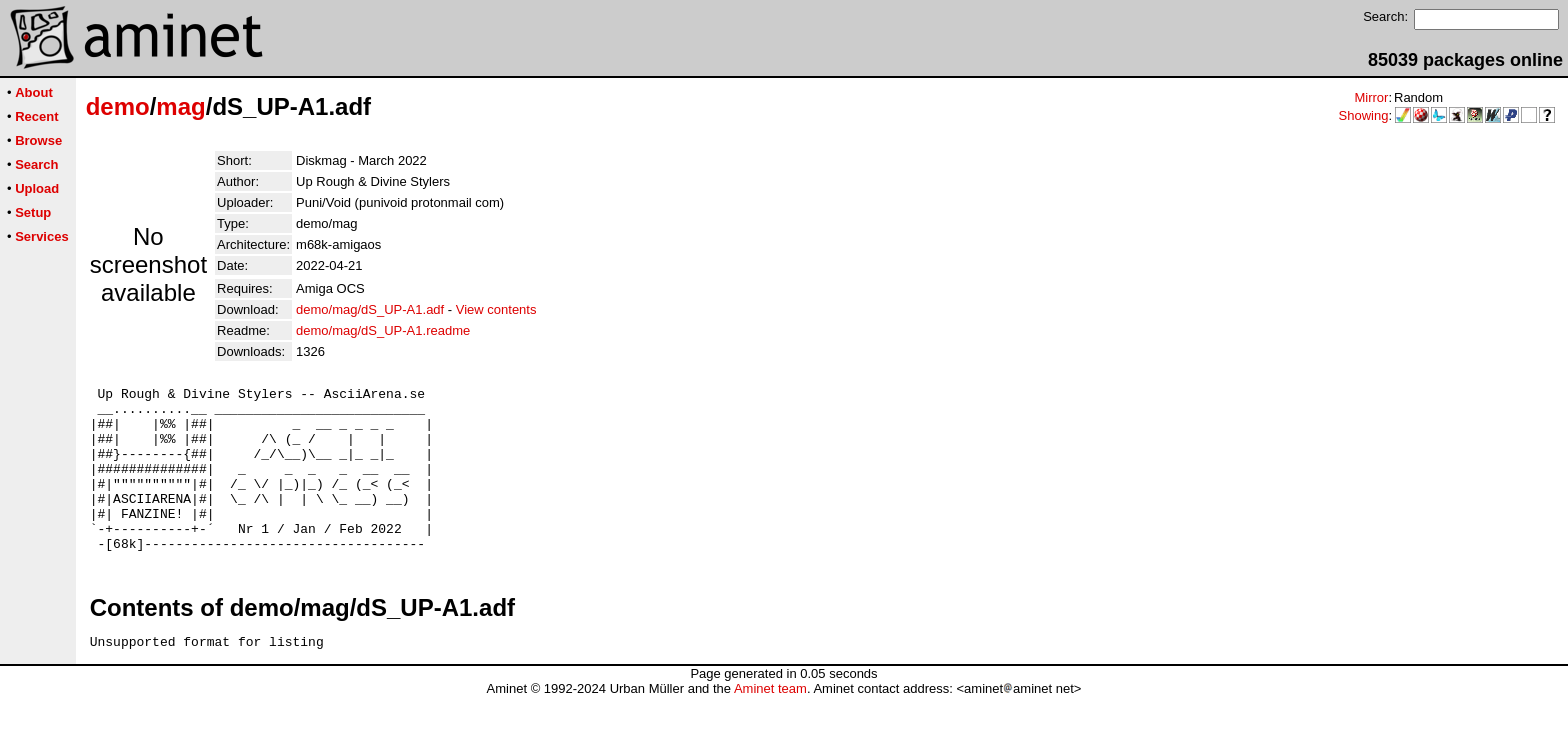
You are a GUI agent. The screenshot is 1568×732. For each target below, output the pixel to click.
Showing (1364, 115)
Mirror (1371, 97)
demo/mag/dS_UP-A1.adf (370, 309)
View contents (496, 309)
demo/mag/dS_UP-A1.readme (383, 330)
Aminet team (770, 724)
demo (118, 106)
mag (180, 106)
